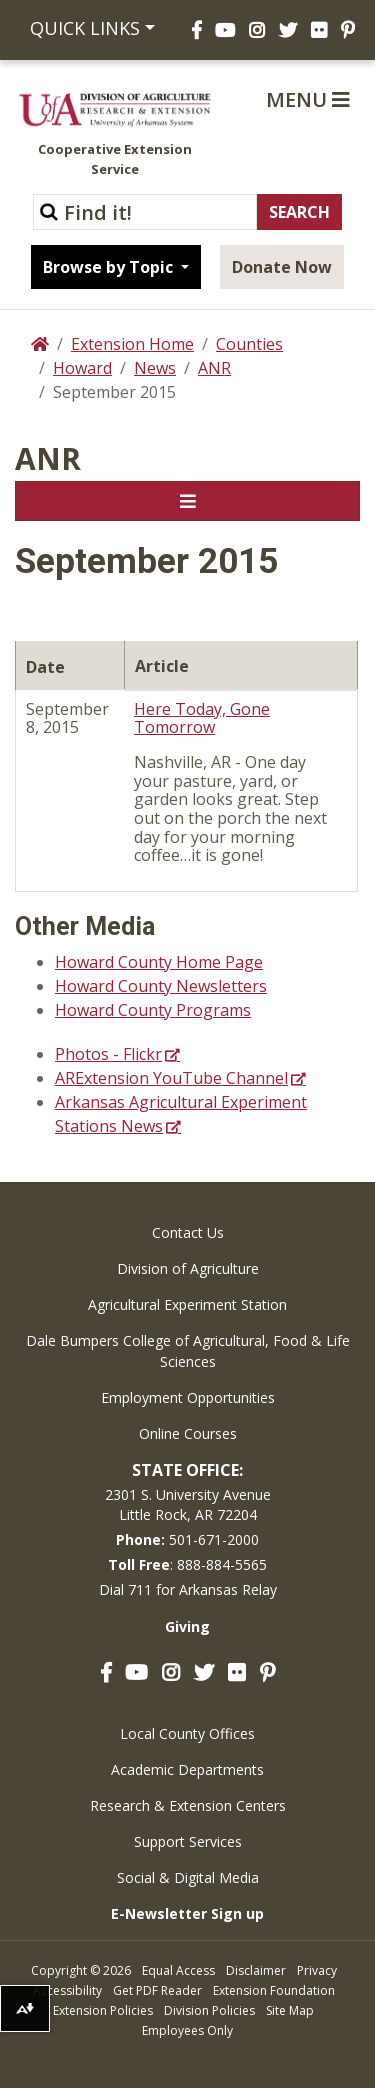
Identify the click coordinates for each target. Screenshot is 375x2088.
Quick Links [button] (85, 28)
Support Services (188, 1841)
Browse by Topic (110, 267)
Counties (249, 344)
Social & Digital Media (188, 1877)
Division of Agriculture (188, 1268)
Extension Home (132, 344)
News (155, 368)
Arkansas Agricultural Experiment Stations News (181, 1114)
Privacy (317, 1970)
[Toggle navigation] (187, 501)
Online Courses (188, 1433)
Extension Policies (103, 2010)
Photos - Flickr (108, 1054)
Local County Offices (187, 1733)
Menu (308, 99)
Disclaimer (256, 1970)
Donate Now (282, 267)
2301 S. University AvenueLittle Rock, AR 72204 (188, 1504)
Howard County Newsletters (161, 986)
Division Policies (209, 2010)
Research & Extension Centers (188, 1805)
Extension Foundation (274, 1990)
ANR (214, 368)
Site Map (290, 2010)
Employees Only (187, 2030)
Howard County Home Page (159, 962)
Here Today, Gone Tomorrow (202, 718)
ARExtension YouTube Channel (171, 1078)
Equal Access (178, 1970)
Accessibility (67, 1990)
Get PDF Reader (157, 1990)
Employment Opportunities (188, 1397)
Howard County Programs (153, 1010)
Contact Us (188, 1232)
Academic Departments (187, 1769)
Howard (82, 368)
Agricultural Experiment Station (187, 1304)
